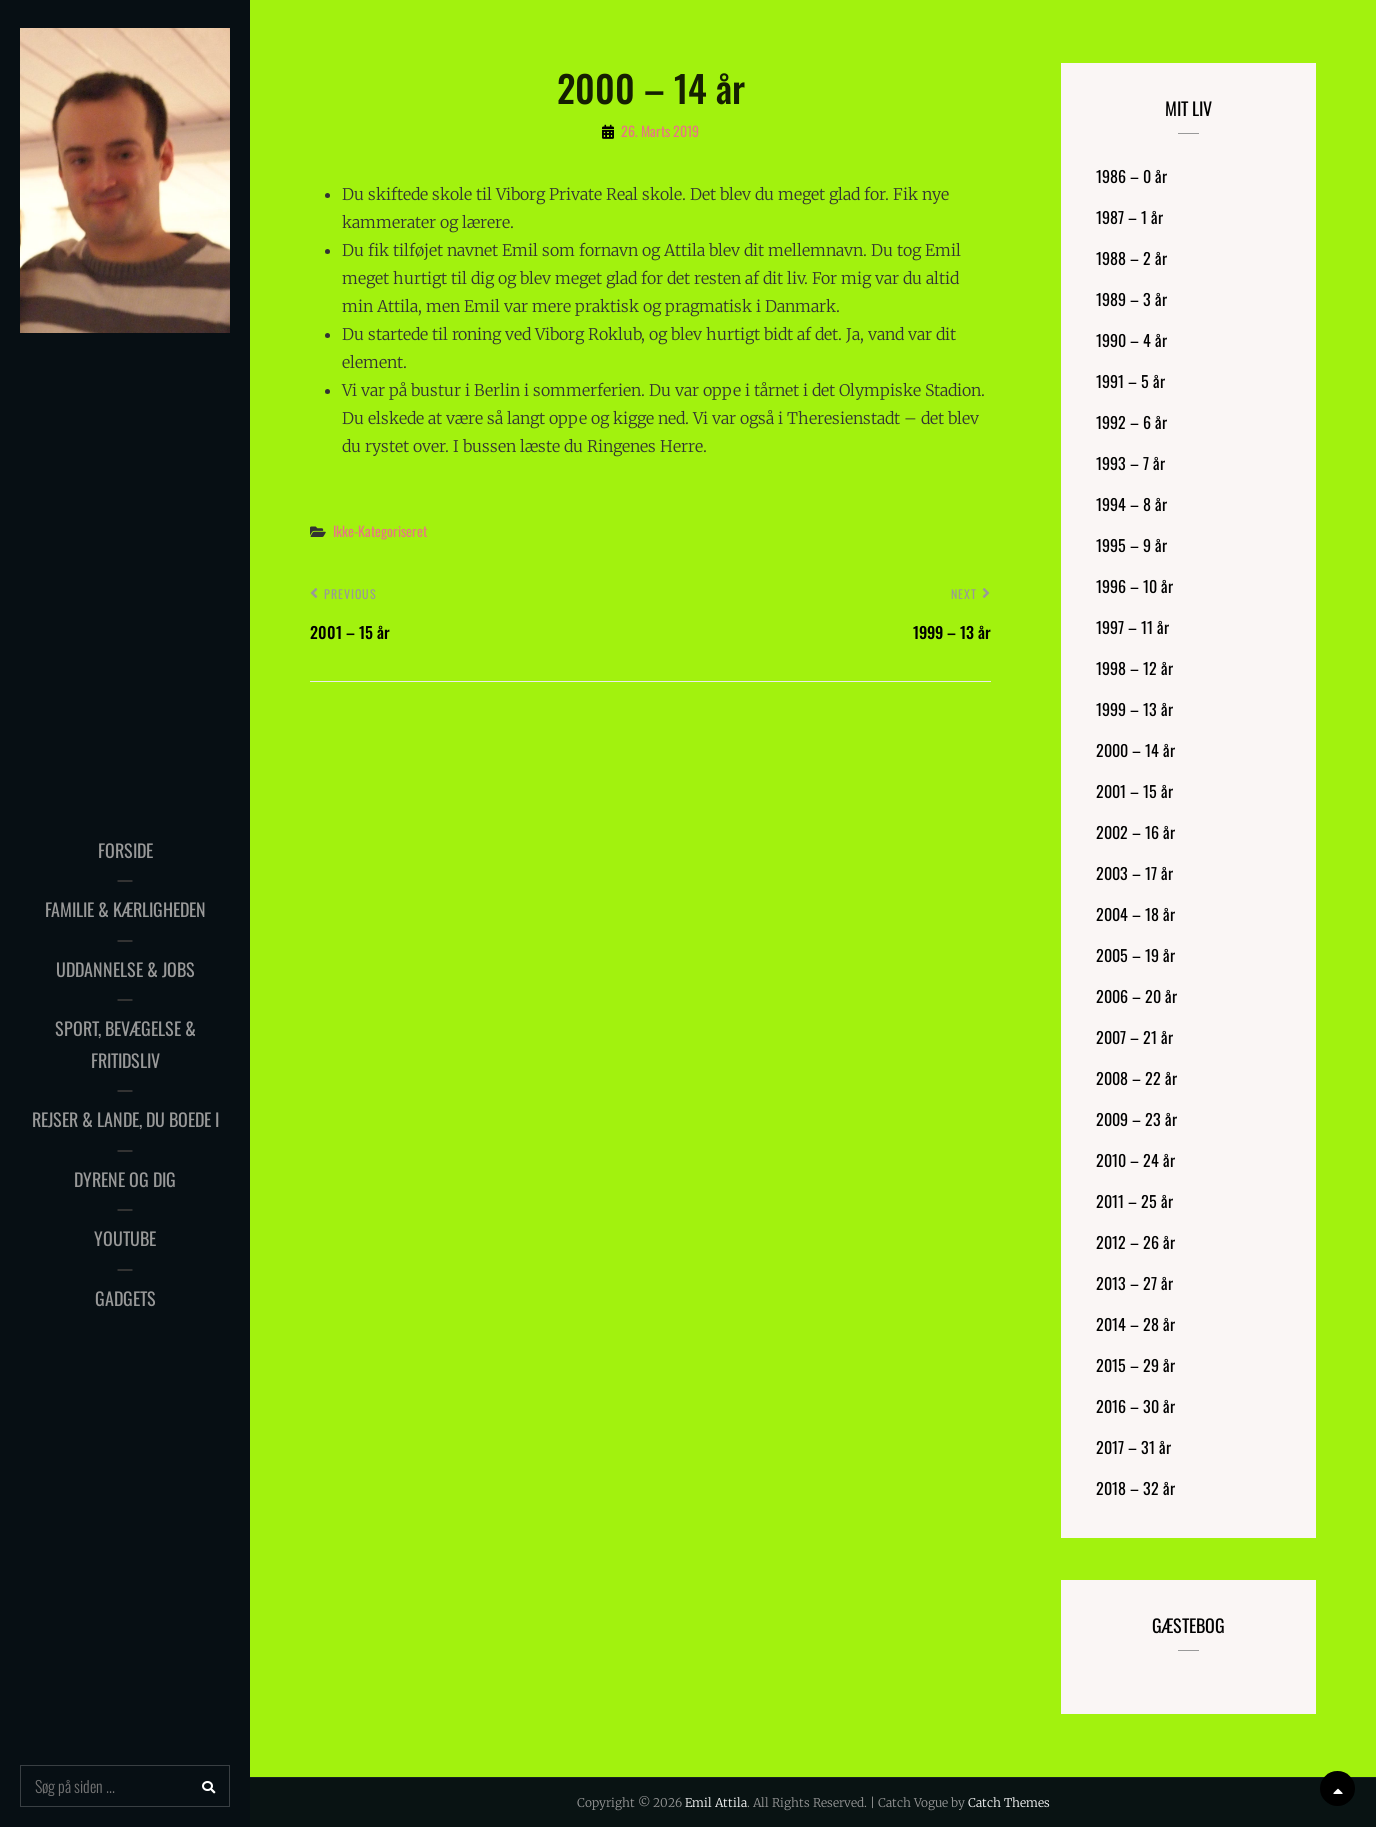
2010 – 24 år (1135, 1160)
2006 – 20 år (1136, 996)
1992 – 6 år (1131, 422)
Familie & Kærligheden (125, 909)
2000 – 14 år (1135, 750)
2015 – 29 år (1135, 1365)
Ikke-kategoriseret (380, 530)
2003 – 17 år (1134, 873)
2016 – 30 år (1135, 1406)
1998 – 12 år (1134, 668)
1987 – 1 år (1129, 217)
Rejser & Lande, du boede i (125, 1119)
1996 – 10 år (1134, 586)
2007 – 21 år (1134, 1037)
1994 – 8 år (1131, 504)
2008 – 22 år (1136, 1078)
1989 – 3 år (1131, 299)
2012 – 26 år (1135, 1242)
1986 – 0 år (1131, 176)
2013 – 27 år (1134, 1283)
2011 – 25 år (1134, 1201)
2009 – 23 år (1136, 1119)
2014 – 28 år (1135, 1324)
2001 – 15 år (1134, 791)
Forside (125, 850)
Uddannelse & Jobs (125, 969)
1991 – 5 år (1130, 381)
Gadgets (125, 1298)
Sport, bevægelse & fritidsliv (125, 1044)
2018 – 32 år (1135, 1488)
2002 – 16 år (1135, 832)
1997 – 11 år (1132, 627)
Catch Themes (1009, 1802)
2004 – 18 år (1135, 914)
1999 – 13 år (1134, 709)
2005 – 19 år (1135, 955)
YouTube (125, 1238)
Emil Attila (716, 1802)
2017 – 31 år (1133, 1447)
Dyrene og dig (125, 1179)
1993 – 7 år (1130, 463)
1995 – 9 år (1131, 545)
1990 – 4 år (1131, 340)
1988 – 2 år (1131, 258)
